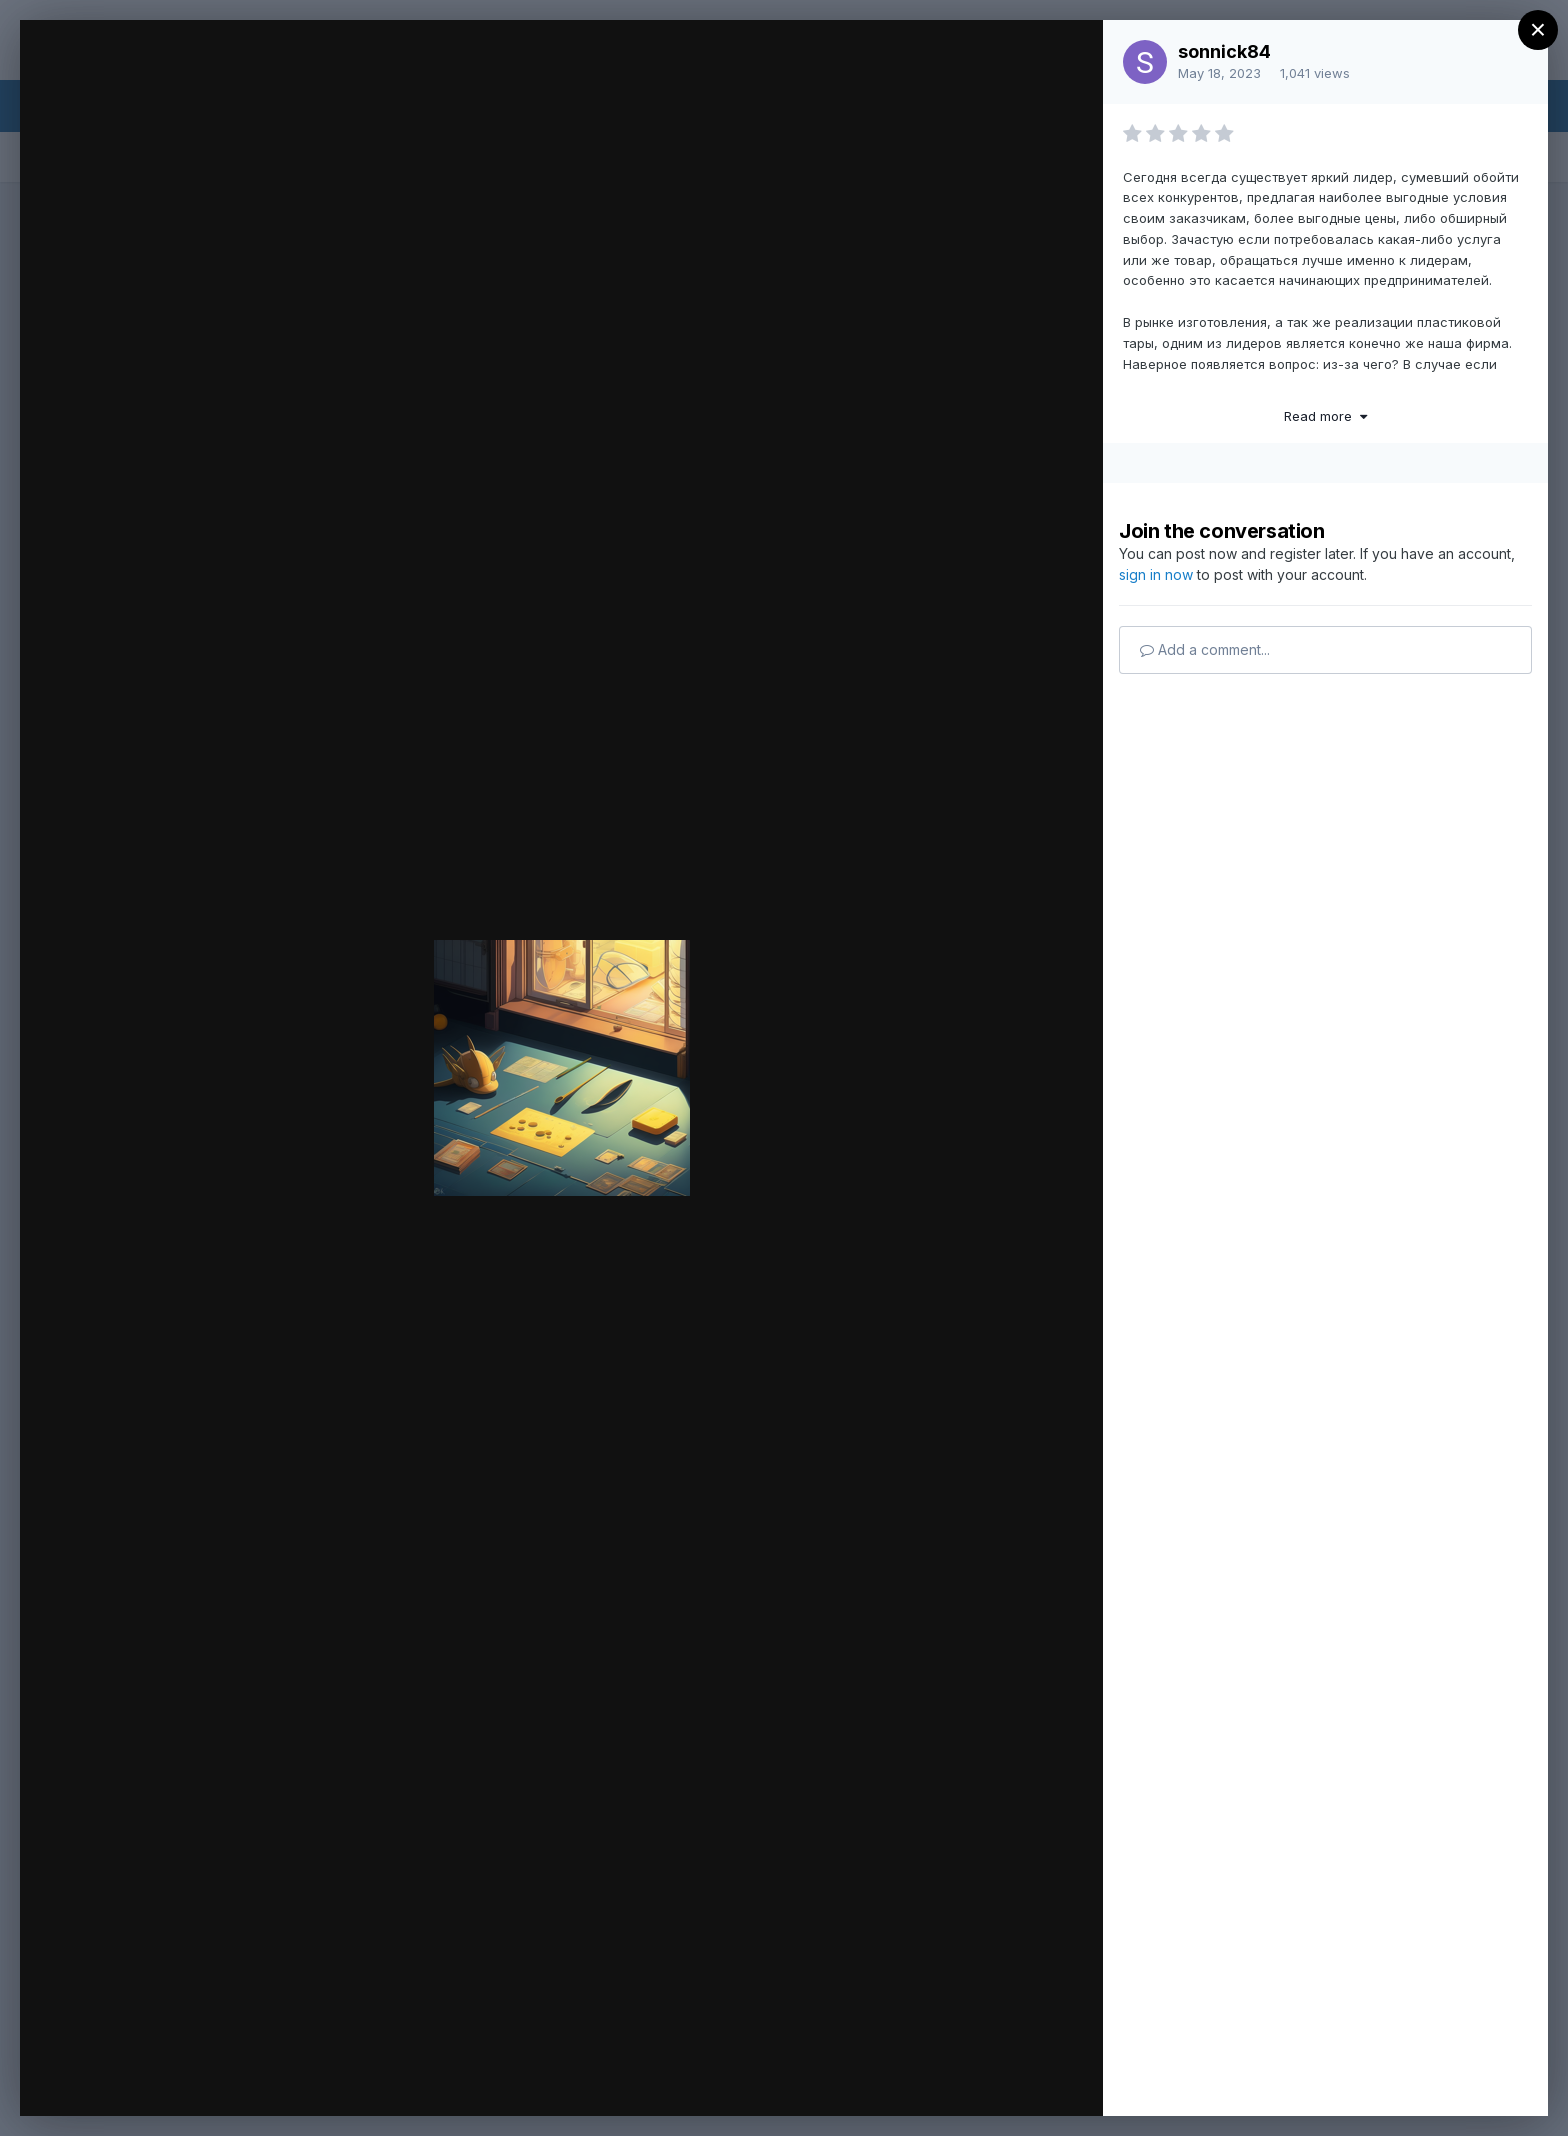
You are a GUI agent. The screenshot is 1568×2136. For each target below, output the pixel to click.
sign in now (1156, 574)
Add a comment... (1205, 649)
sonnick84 (1224, 51)
